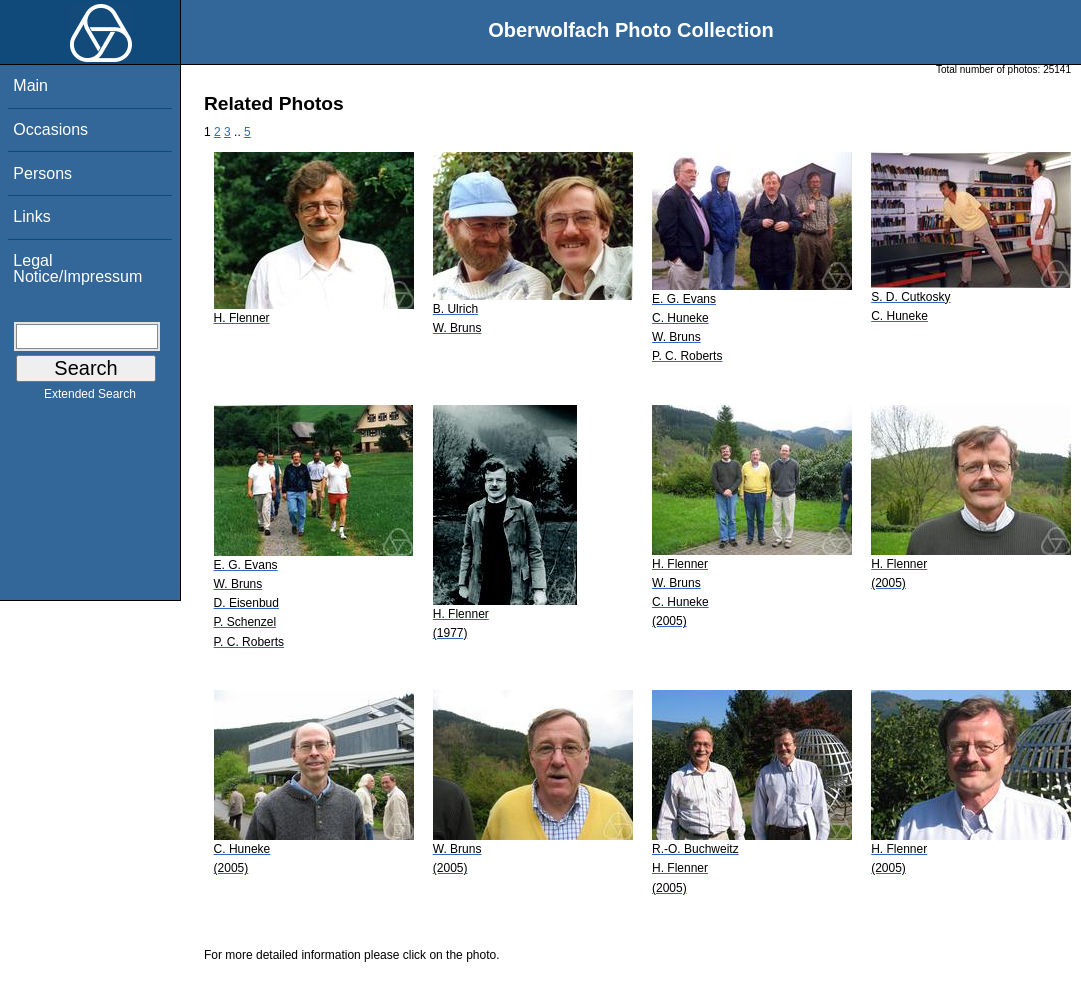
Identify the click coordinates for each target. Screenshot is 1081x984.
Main (30, 85)
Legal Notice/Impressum (77, 268)
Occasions (50, 129)
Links (31, 216)
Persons (42, 173)
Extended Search (90, 398)
